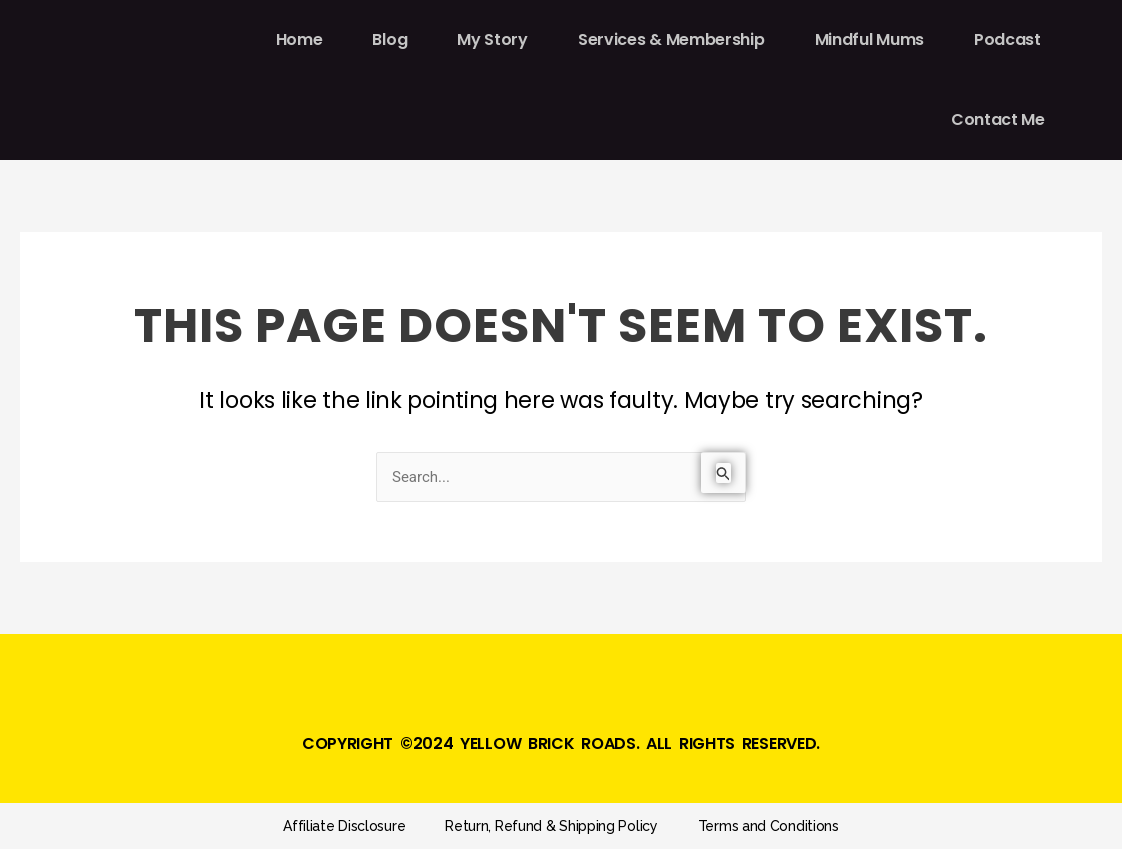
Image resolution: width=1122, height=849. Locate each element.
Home (299, 39)
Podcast (1007, 39)
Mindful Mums (869, 39)
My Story (492, 39)
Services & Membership (671, 39)
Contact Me (998, 119)
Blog (389, 39)
